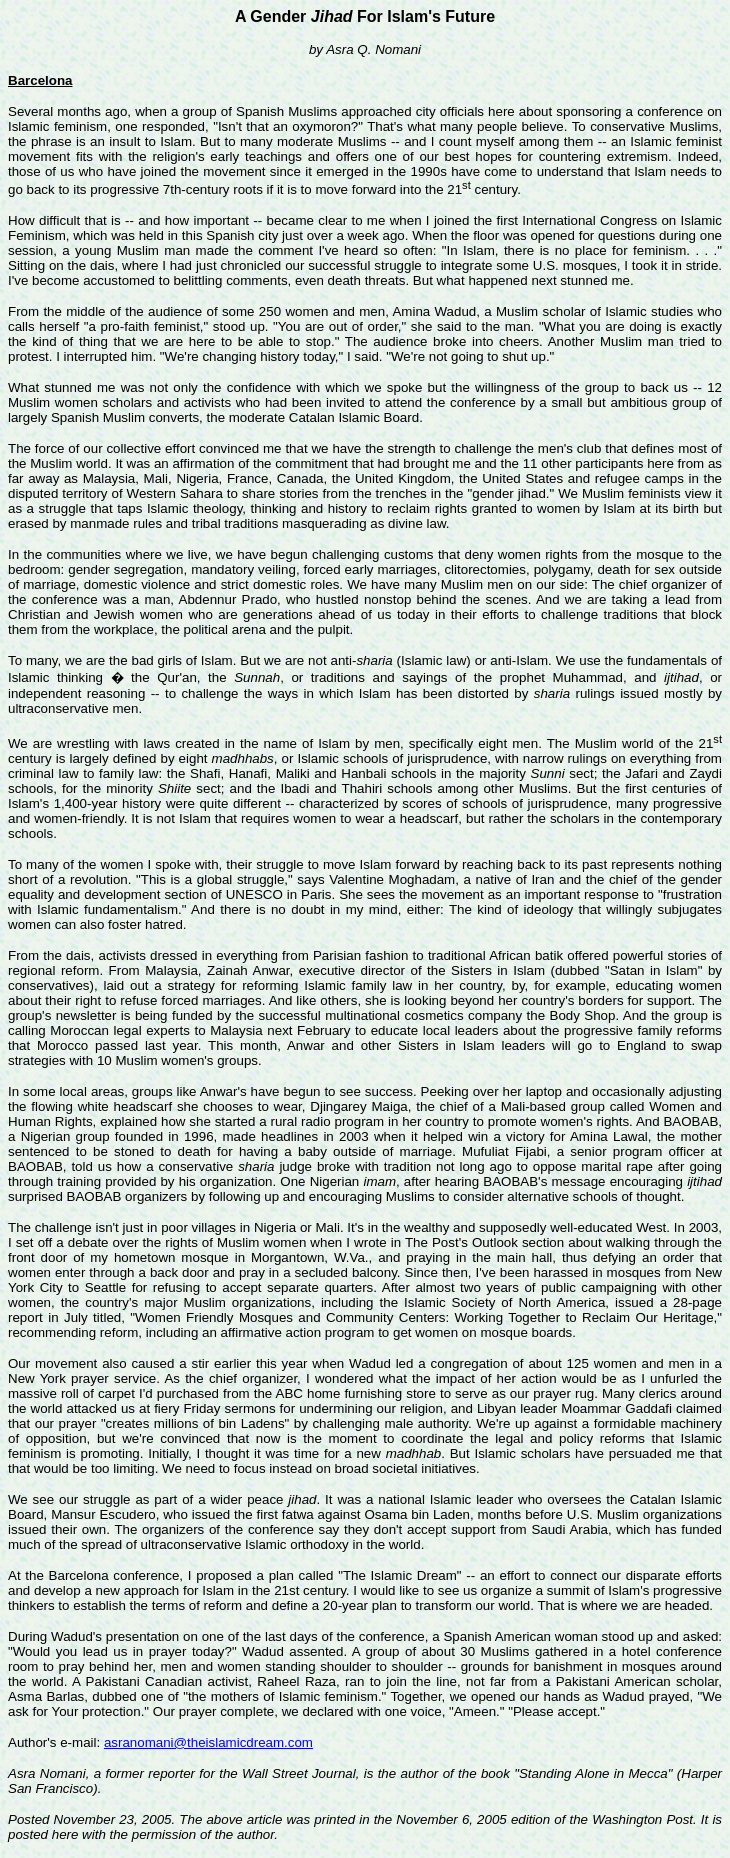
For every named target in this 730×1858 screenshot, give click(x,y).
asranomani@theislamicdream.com (208, 1742)
